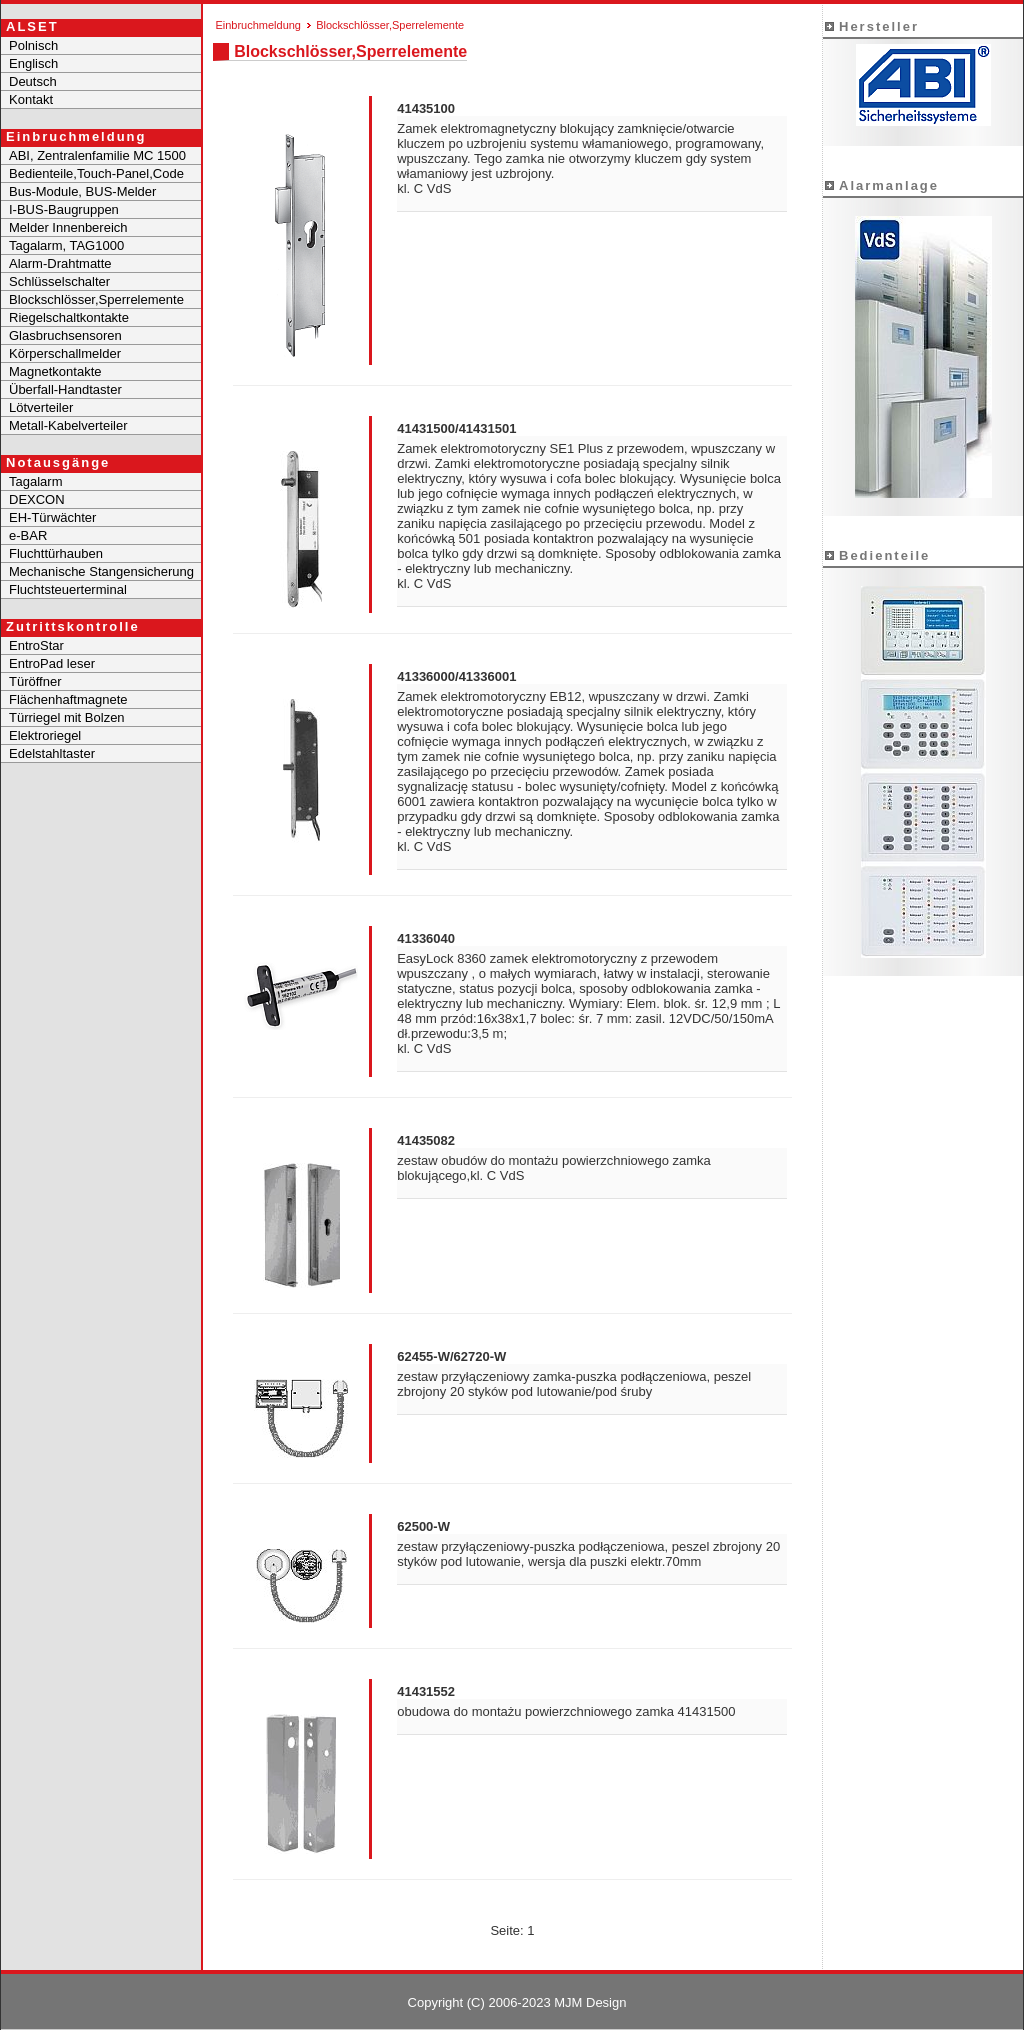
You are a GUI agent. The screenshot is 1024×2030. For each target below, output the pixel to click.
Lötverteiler (41, 407)
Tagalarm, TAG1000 (66, 245)
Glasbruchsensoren (65, 335)
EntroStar (36, 645)
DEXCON (37, 499)
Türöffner (35, 681)
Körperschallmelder (65, 353)
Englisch (33, 63)
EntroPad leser (52, 663)
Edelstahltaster (52, 753)
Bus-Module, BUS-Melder (82, 191)
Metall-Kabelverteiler (68, 425)
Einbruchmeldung (258, 25)
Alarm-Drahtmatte (60, 263)
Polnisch (33, 45)
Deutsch (33, 81)
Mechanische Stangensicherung (101, 571)
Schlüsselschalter (59, 281)
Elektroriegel (45, 735)
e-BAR (28, 535)
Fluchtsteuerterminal (68, 589)
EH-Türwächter (52, 517)
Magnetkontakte (55, 371)
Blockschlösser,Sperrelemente (96, 299)
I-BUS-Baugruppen (64, 209)
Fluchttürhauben (56, 553)
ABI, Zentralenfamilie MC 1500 (97, 155)
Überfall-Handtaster (65, 389)
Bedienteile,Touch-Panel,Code (96, 173)
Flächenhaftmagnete (68, 699)
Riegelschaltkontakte (69, 317)
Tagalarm (35, 481)
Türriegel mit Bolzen (67, 717)
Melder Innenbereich (68, 227)
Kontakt (31, 99)
